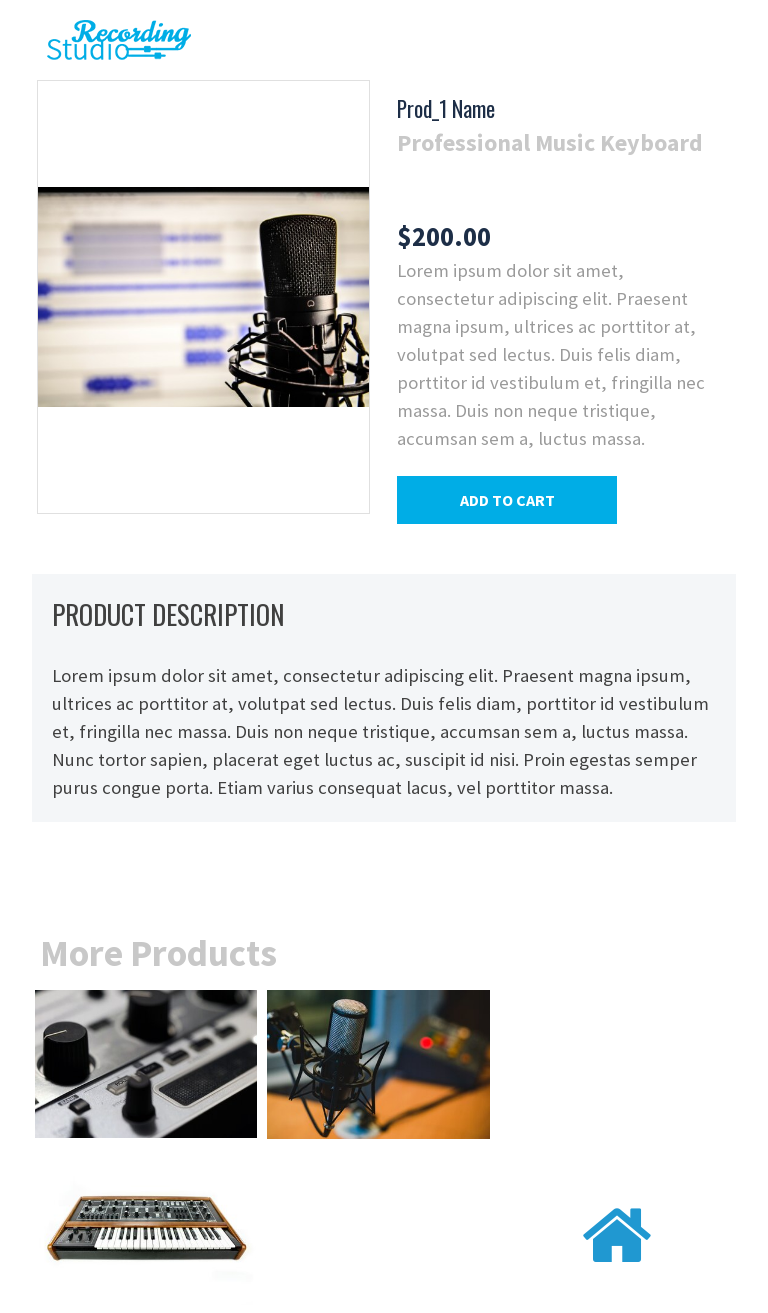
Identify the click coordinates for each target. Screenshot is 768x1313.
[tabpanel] (557, 127)
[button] (507, 500)
